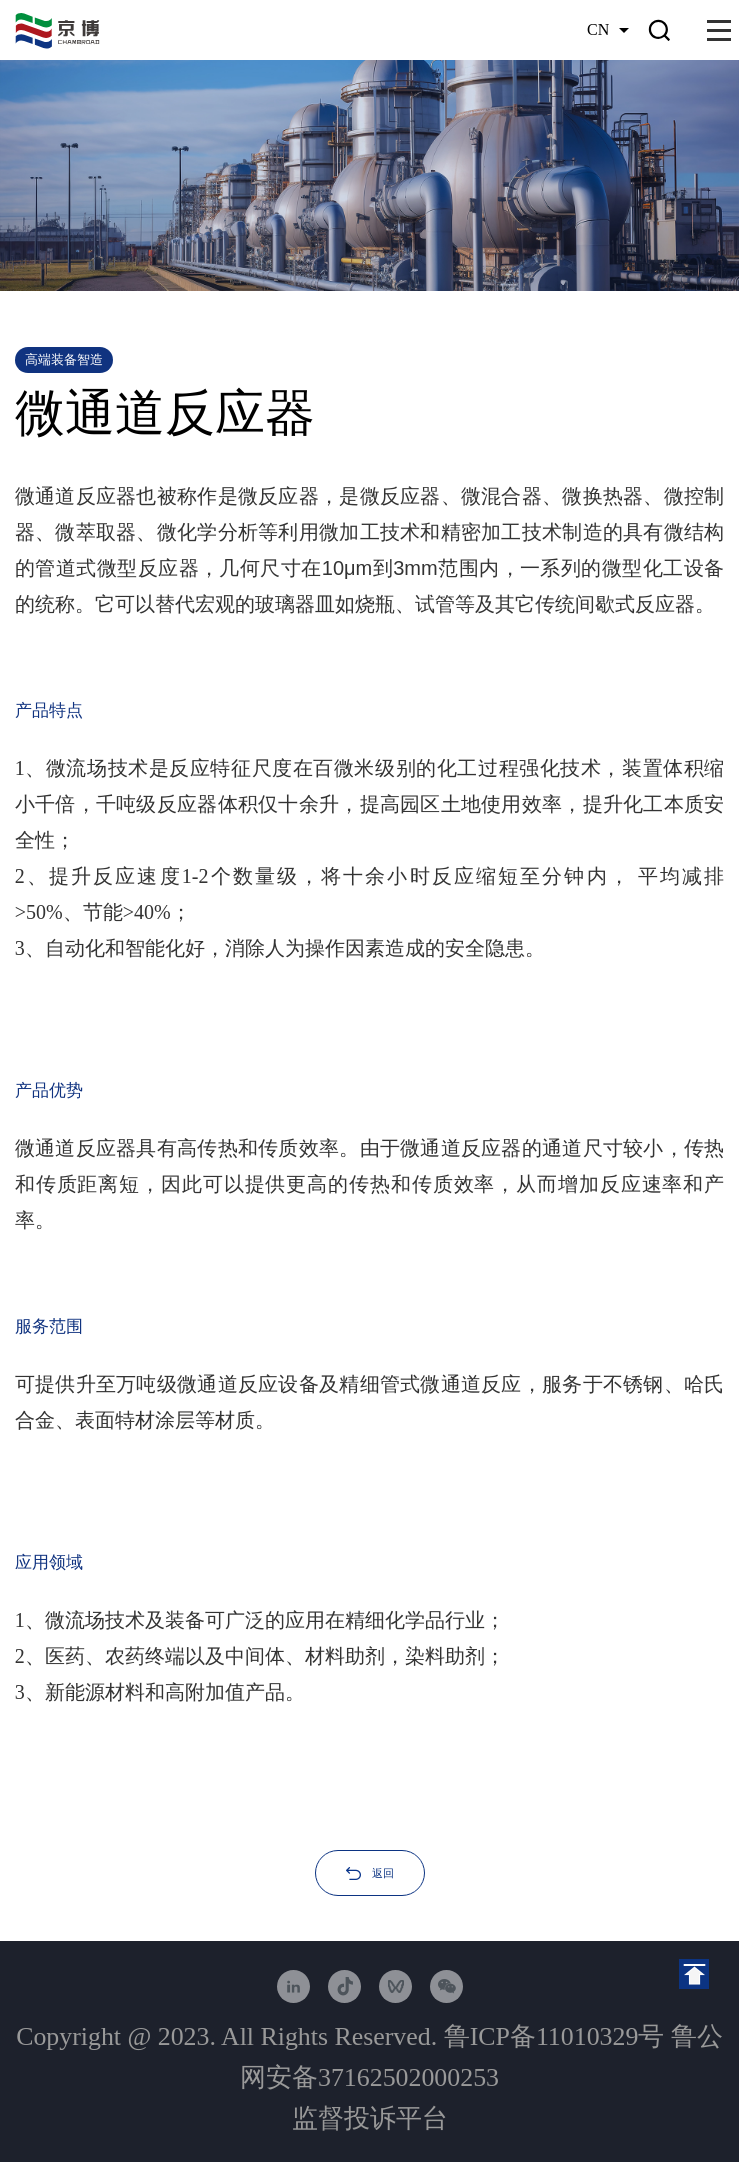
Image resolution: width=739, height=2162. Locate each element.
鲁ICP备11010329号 (554, 2036)
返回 (383, 1873)
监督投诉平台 (370, 2118)
